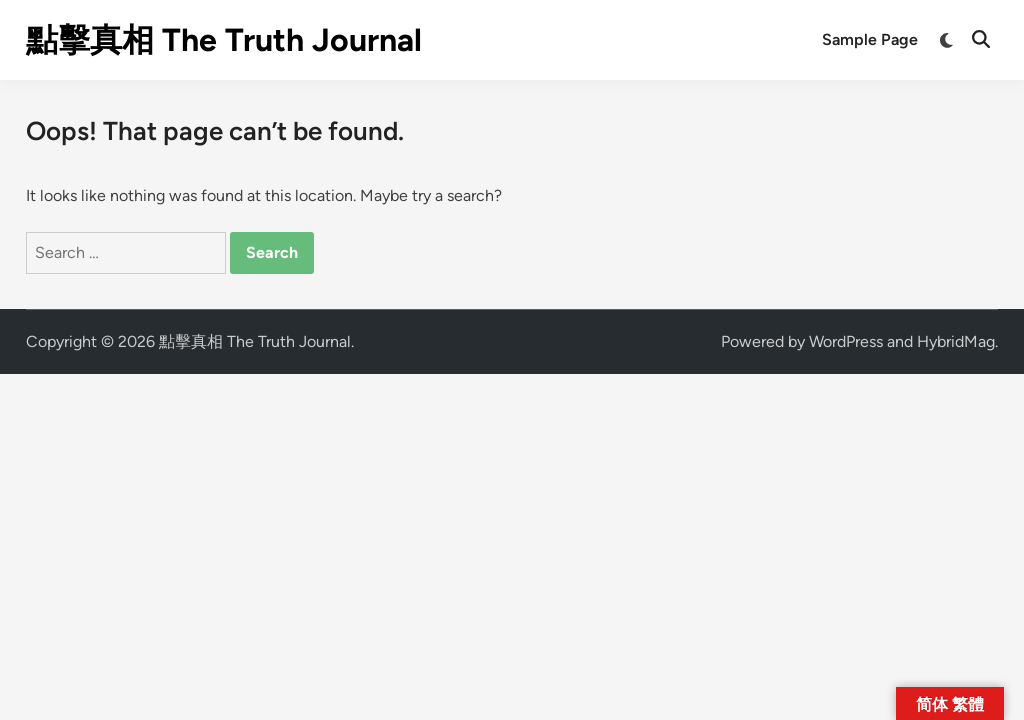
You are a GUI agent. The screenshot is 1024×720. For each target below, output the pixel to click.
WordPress (846, 341)
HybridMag (956, 341)
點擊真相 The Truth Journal (224, 40)
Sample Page (870, 39)
